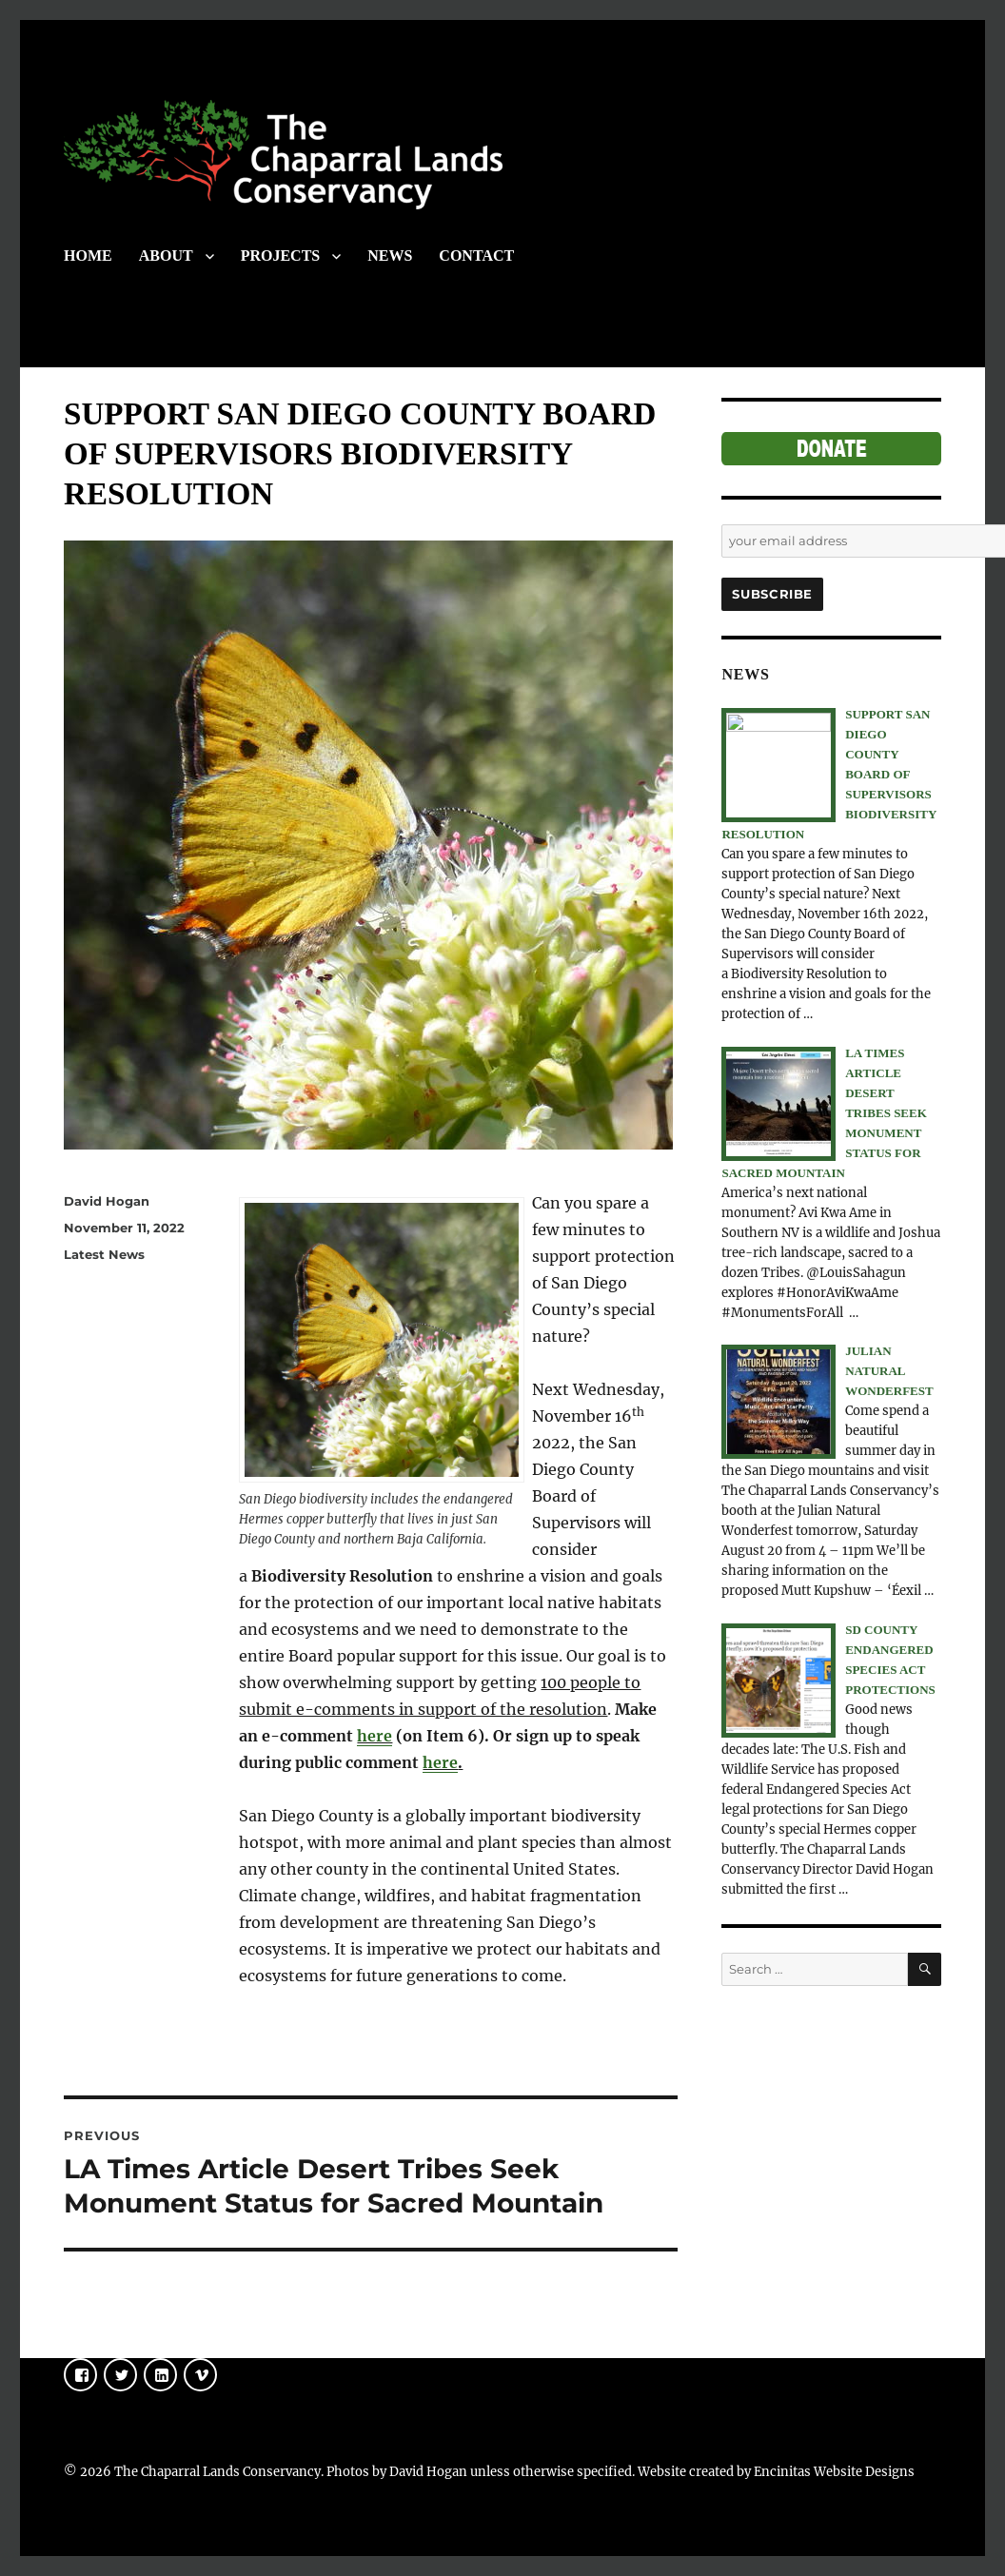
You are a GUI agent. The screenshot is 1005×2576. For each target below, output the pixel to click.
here (374, 1735)
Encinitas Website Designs (834, 2472)
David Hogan (106, 1201)
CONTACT (476, 255)
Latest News (104, 1254)
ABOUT (166, 255)
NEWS (389, 255)
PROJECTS (281, 255)
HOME (88, 255)
